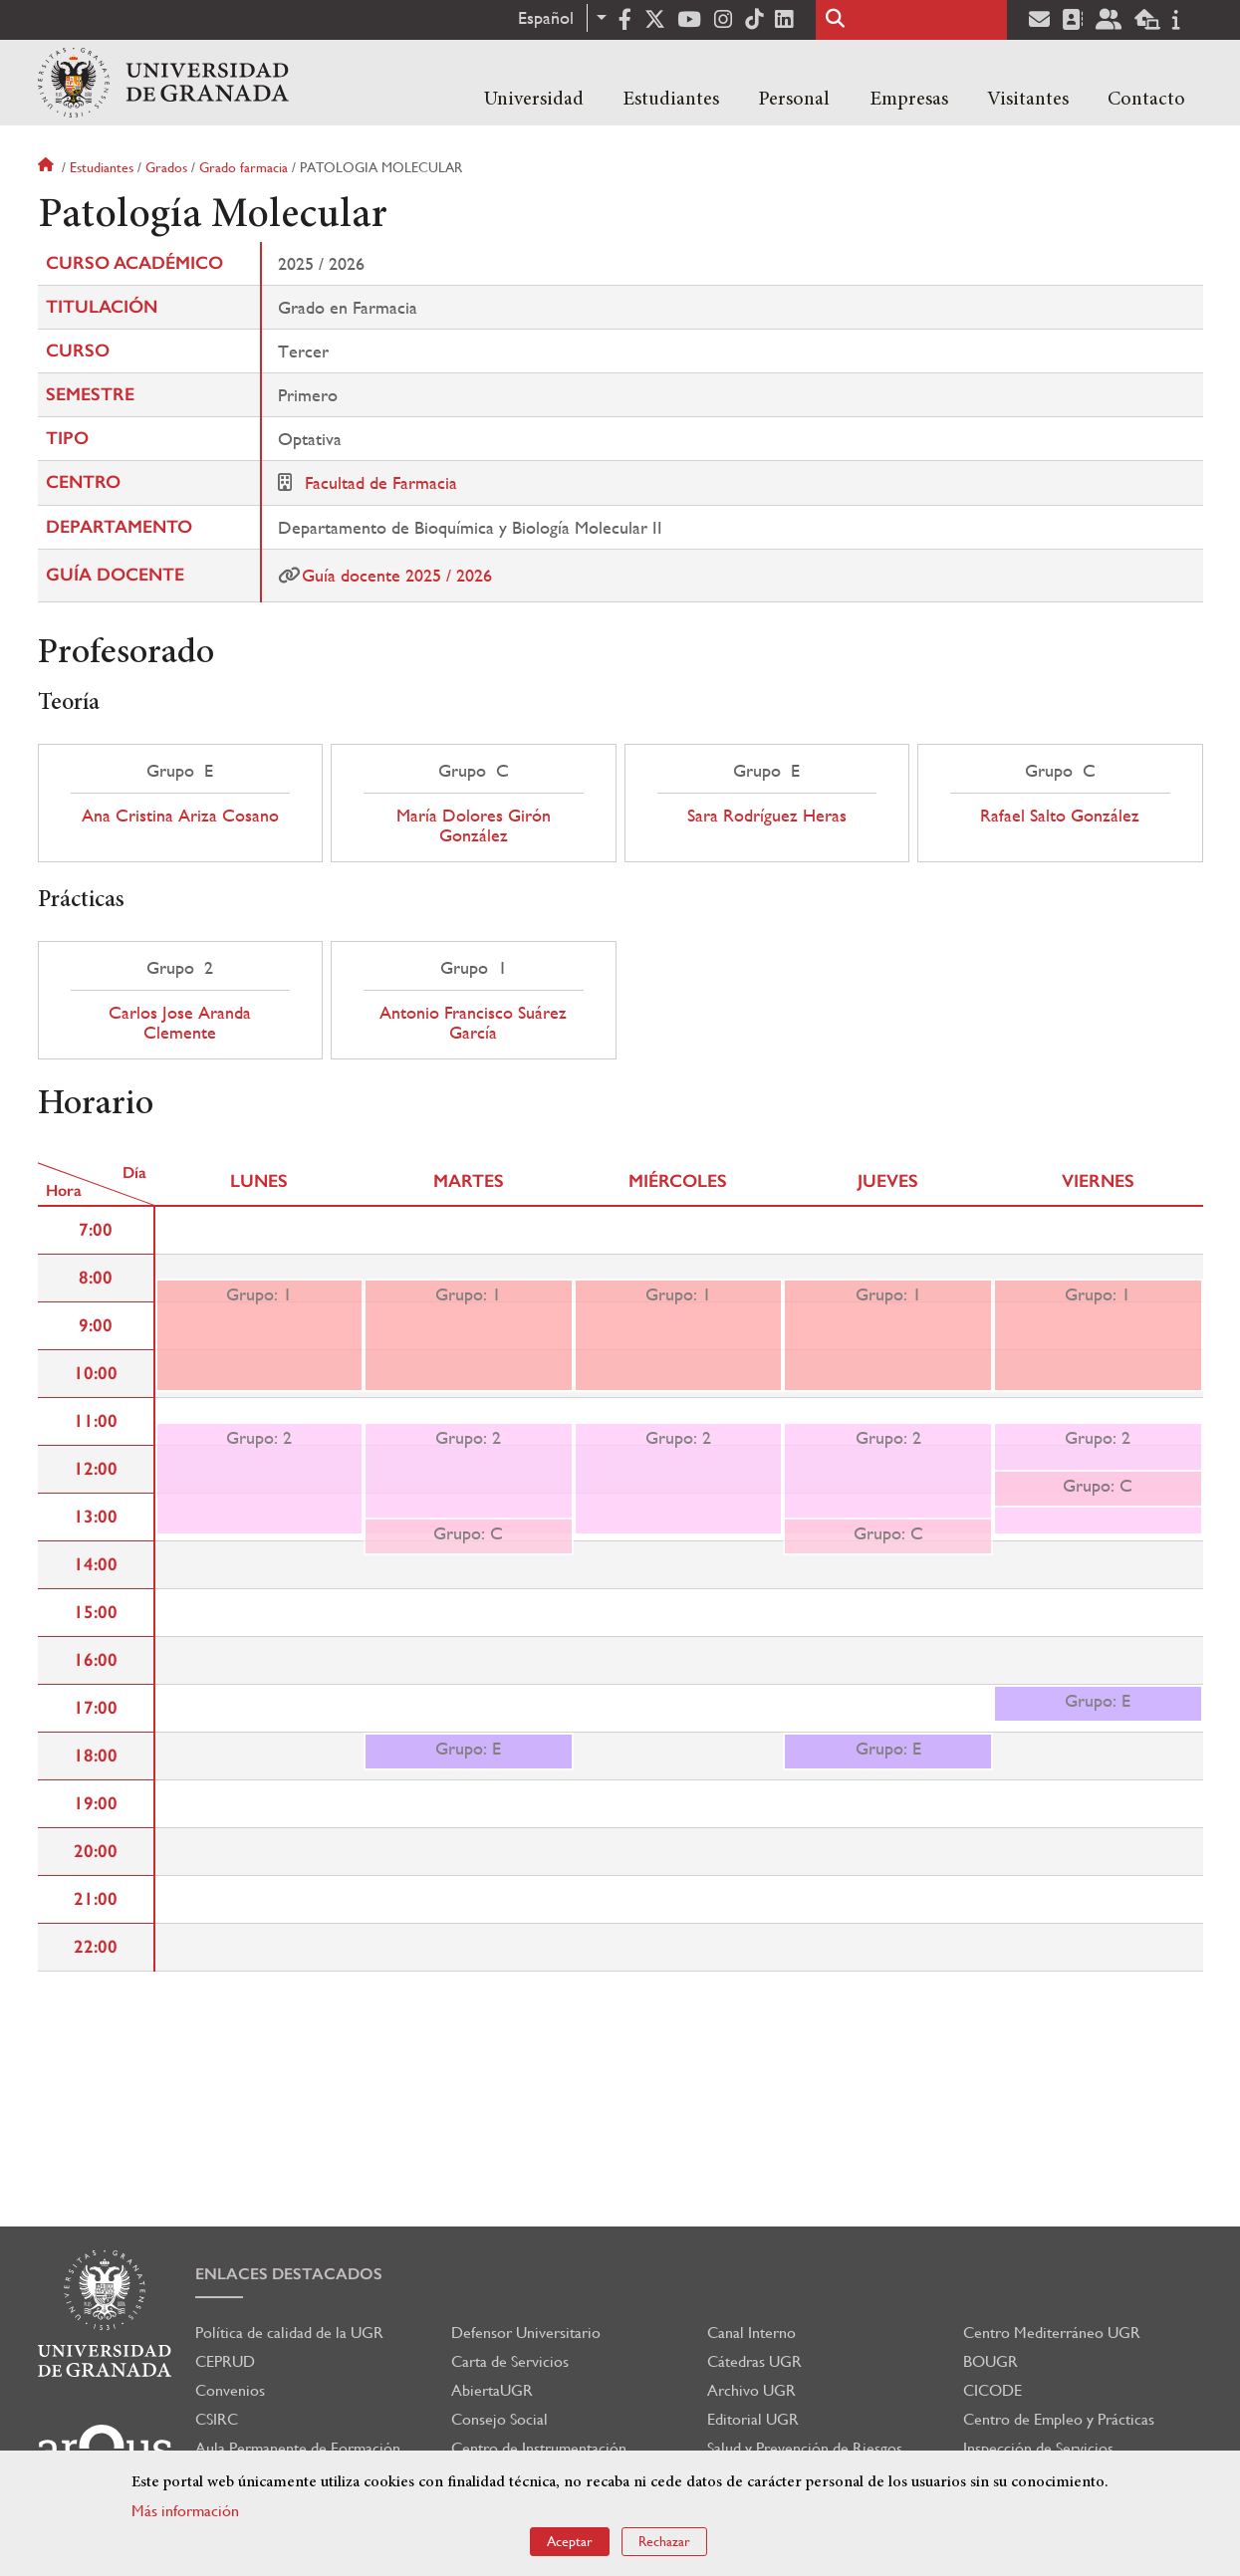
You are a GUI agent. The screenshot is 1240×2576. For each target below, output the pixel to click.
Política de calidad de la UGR (289, 2332)
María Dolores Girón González (473, 825)
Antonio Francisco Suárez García (473, 1023)
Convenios (230, 2390)
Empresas (908, 100)
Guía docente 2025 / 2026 (397, 575)
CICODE (992, 2390)
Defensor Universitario (526, 2332)
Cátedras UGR (754, 2361)
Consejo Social (499, 2419)
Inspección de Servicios (1038, 2448)
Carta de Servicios (510, 2361)
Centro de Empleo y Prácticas (1058, 2419)
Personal (794, 100)
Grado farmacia (243, 167)
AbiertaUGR (492, 2390)
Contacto (1146, 100)
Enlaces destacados (288, 2273)
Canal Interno (751, 2332)
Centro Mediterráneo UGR (1051, 2332)
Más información (185, 2510)
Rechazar (664, 2541)
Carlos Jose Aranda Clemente (180, 1023)
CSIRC (216, 2419)
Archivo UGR (751, 2390)
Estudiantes (670, 100)
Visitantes (1028, 100)
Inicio (48, 167)
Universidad (534, 100)
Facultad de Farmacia (381, 482)
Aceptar (570, 2541)
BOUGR (990, 2361)
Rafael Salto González (1059, 815)
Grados (166, 167)
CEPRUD (225, 2361)
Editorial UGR (753, 2419)
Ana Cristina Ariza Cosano (180, 815)
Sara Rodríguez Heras (767, 815)
